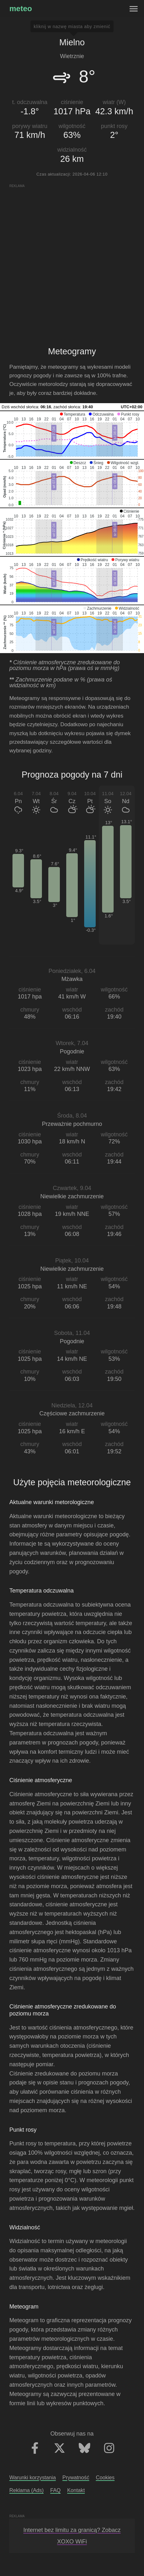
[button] (72, 414)
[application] (72, 435)
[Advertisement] (72, 260)
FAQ (55, 2490)
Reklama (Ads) (26, 2490)
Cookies (105, 2477)
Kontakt (76, 2490)
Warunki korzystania (32, 2477)
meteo (20, 8)
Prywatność (75, 2477)
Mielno (72, 42)
